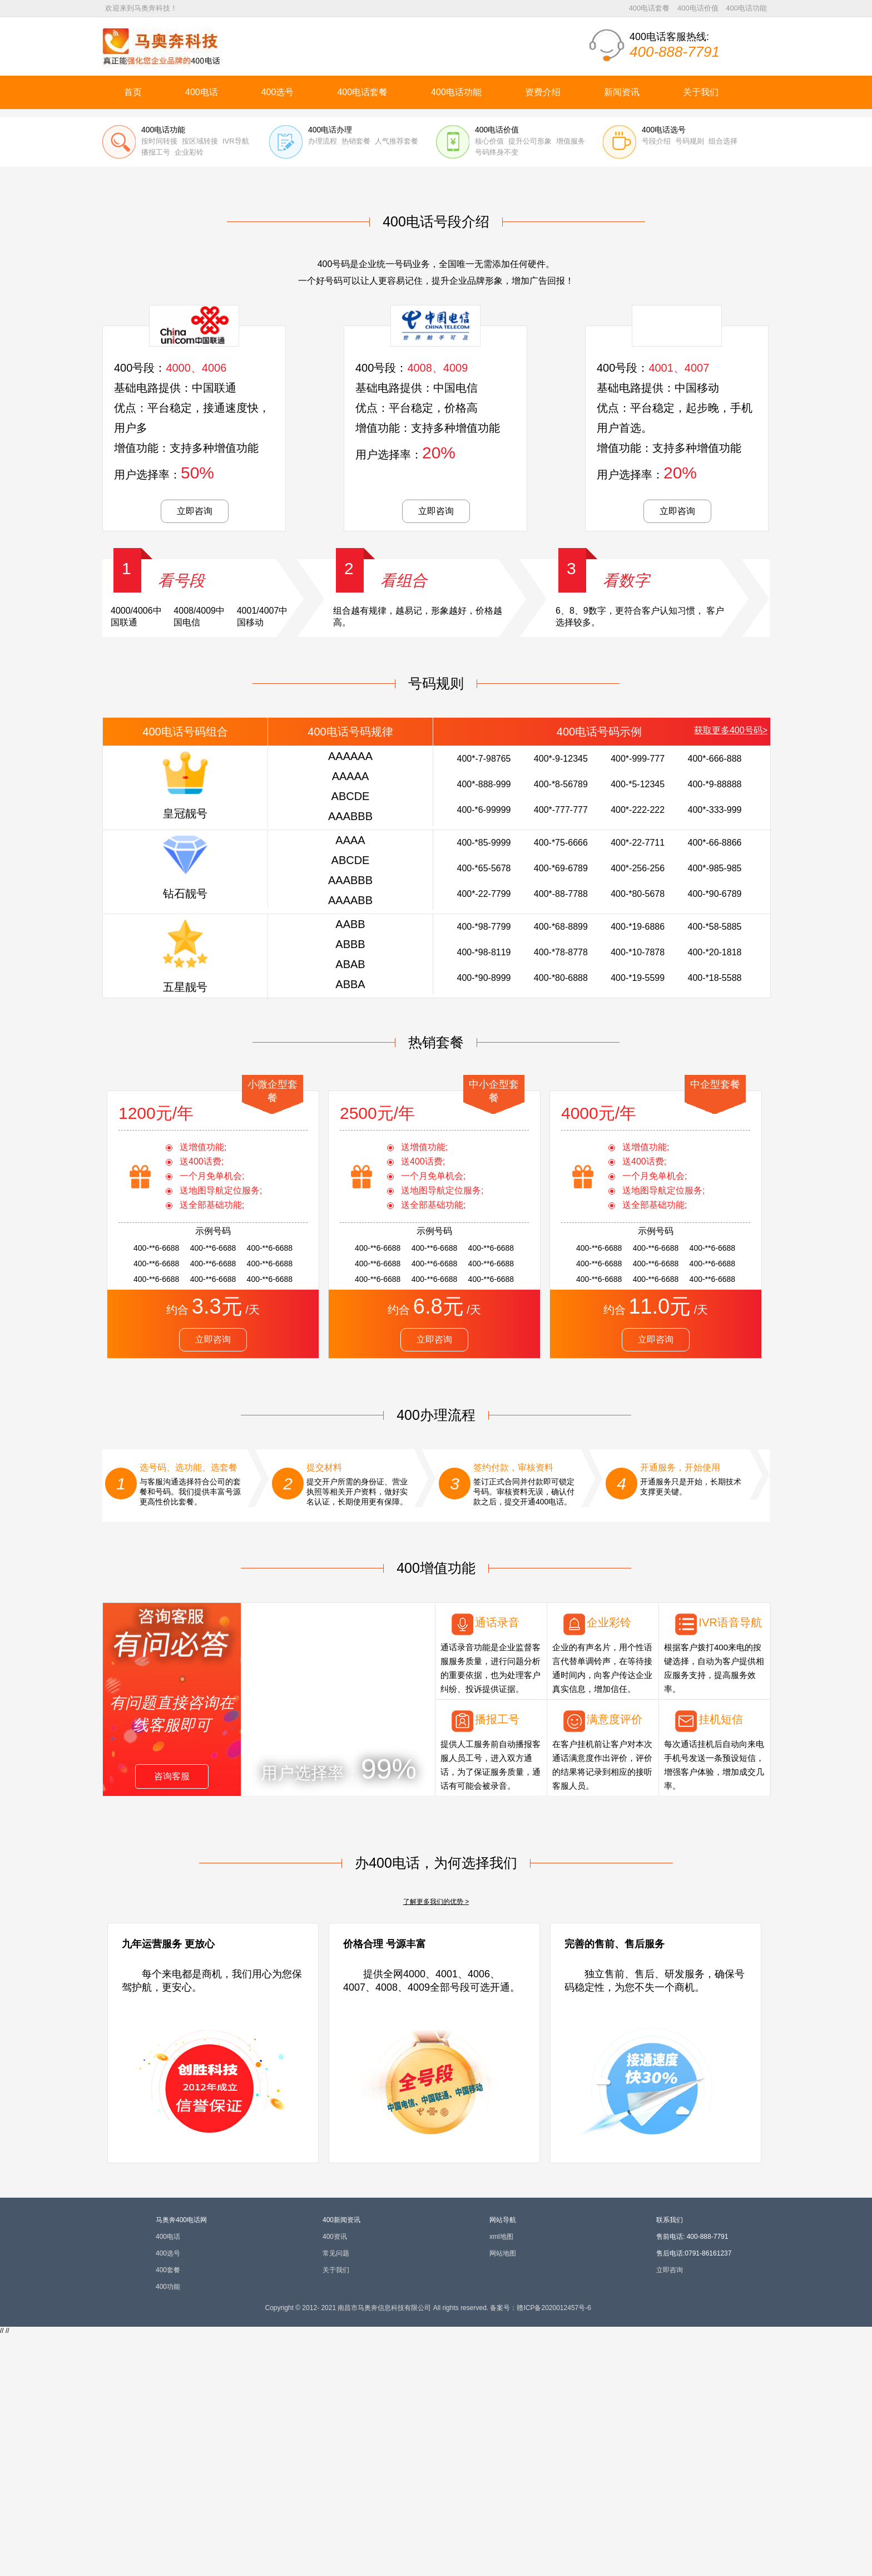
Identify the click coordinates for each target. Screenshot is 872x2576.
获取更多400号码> (730, 971)
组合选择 (722, 382)
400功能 (168, 2528)
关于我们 (701, 92)
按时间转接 (159, 382)
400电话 (201, 92)
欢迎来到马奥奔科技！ (141, 8)
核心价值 (489, 382)
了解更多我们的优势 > (436, 2143)
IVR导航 (235, 382)
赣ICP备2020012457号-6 (554, 2549)
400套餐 (168, 2511)
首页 (133, 92)
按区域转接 (200, 382)
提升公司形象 (530, 382)
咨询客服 (172, 2017)
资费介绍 (543, 92)
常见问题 (336, 2495)
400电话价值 (698, 8)
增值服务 (570, 382)
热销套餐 (355, 382)
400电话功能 (746, 8)
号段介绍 (656, 382)
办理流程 (322, 382)
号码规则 (689, 382)
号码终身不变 (496, 393)
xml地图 (501, 2478)
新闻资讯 (622, 92)
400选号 (277, 92)
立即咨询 (194, 752)
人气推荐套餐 (396, 382)
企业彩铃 (189, 393)
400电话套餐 (649, 8)
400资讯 (335, 2478)
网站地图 (502, 2495)
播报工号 (155, 393)
